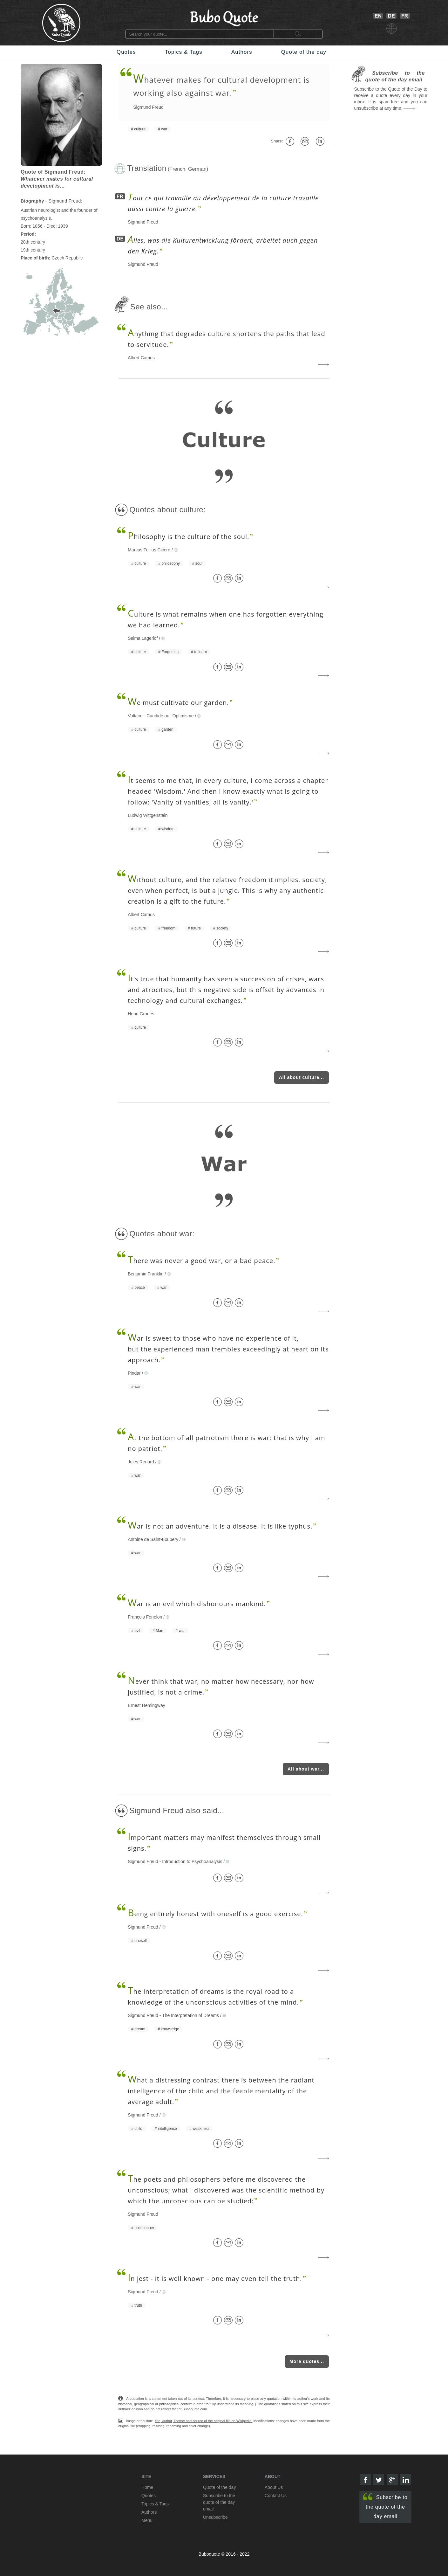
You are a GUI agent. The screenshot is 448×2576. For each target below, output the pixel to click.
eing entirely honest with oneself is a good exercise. (215, 1914)
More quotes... (306, 2361)
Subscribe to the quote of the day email (385, 2506)
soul (198, 563)
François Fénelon (145, 1616)
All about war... (306, 1768)
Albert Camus (141, 357)
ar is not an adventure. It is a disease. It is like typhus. (220, 1526)
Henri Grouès (141, 1013)
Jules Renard (141, 1461)
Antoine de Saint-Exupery (153, 1539)
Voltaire (135, 715)
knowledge (170, 2029)
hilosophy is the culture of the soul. (188, 536)
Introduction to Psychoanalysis (192, 1861)
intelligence (167, 2128)
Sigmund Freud (148, 107)
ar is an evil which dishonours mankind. (197, 1603)
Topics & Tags (183, 52)
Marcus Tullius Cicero (149, 549)
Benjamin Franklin (145, 1273)
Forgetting (170, 652)
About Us (274, 2487)
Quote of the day (303, 52)
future (196, 928)
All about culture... (301, 1077)
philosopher (144, 2228)
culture (140, 129)
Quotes (126, 52)
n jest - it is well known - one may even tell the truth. (215, 2278)
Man (159, 1630)
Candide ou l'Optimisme (169, 715)
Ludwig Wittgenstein (147, 815)
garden (167, 729)
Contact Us (276, 2495)
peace (139, 1287)
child (138, 2128)
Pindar (134, 1373)
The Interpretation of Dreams (190, 2015)
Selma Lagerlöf (143, 638)
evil (137, 1630)
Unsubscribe (215, 2517)
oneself (140, 1940)
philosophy (170, 563)
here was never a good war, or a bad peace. (201, 1260)
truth (138, 2305)
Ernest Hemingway (146, 1705)
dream (139, 2029)
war (164, 129)
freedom (168, 928)
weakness (201, 2128)
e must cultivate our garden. (178, 702)
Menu (147, 2520)
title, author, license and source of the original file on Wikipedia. (203, 2421)
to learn (200, 652)
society (222, 928)
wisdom (167, 829)
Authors (241, 52)
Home (147, 2487)
